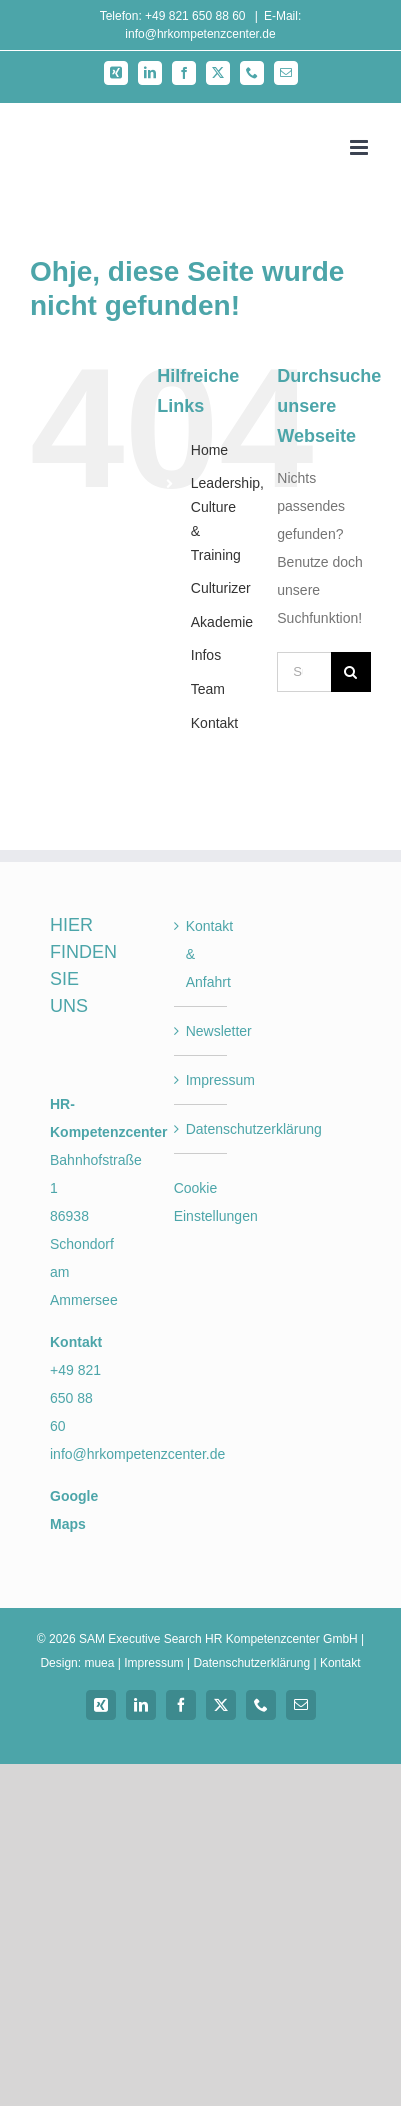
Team (208, 689)
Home (209, 450)
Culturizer (221, 588)
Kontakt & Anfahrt (202, 954)
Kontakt (214, 723)
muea (99, 1663)
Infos (206, 655)
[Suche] (351, 672)
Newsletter (202, 1031)
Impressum (202, 1080)
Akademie (222, 622)
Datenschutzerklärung (202, 1129)
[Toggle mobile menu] (360, 147)
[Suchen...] (304, 672)
